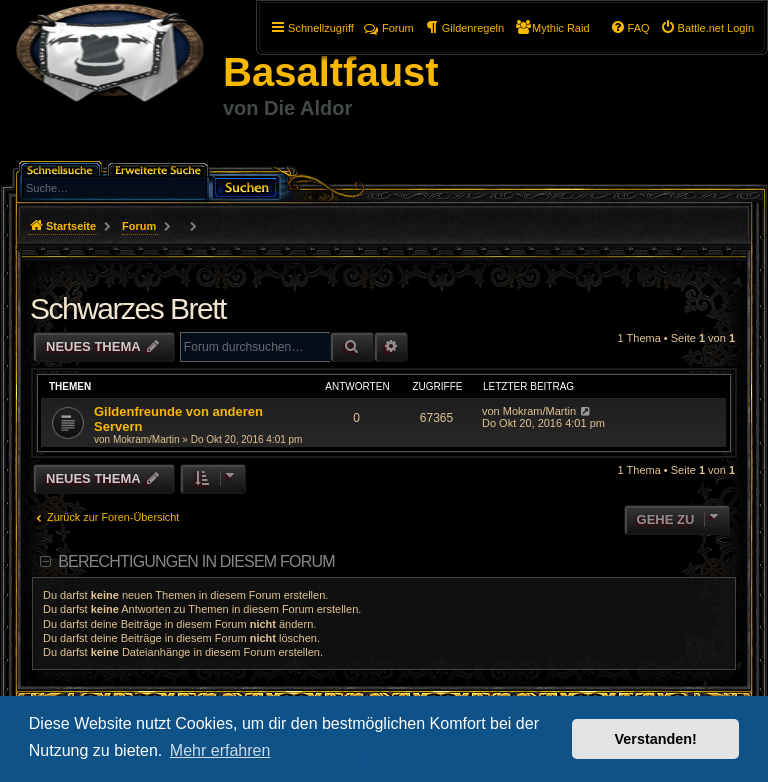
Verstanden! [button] (656, 739)
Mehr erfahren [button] (220, 750)
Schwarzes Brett (128, 308)
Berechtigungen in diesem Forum (196, 561)
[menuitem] (707, 28)
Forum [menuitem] (389, 28)
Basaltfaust (331, 72)
